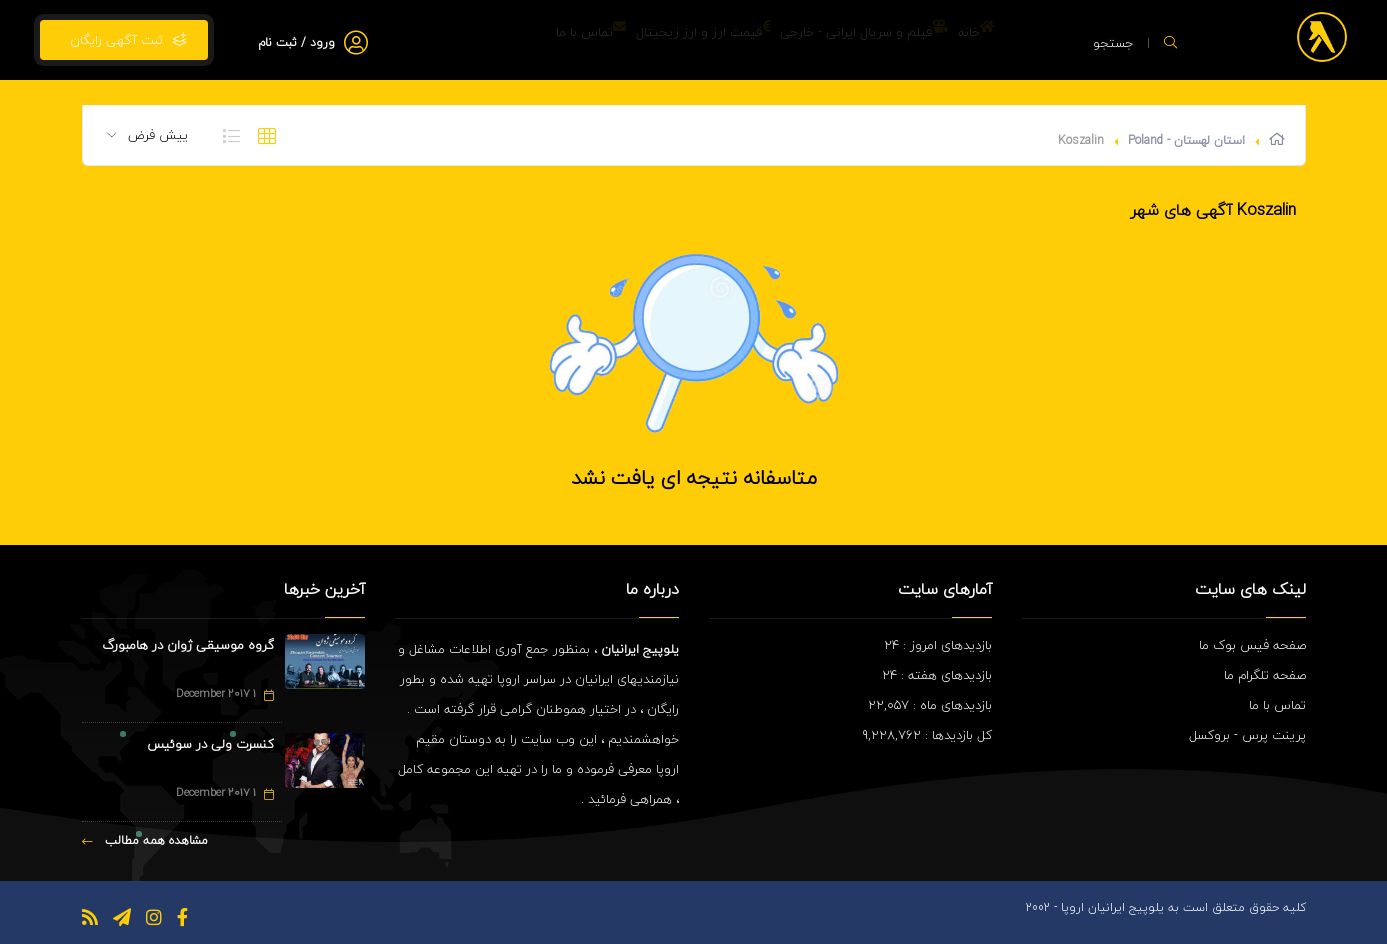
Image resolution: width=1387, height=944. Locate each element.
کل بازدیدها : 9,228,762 (927, 735)
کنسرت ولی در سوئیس (210, 744)
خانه (963, 40)
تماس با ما (501, 40)
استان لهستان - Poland (1186, 140)
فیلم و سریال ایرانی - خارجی (825, 40)
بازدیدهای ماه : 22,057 (930, 705)
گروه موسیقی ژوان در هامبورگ (188, 645)
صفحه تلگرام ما (1265, 675)
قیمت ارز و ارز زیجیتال (639, 40)
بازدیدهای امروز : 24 (938, 645)
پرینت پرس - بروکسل (1247, 735)
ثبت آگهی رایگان (124, 40)
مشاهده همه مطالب (145, 840)
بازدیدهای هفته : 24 (937, 675)
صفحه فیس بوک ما (1252, 645)
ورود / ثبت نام (296, 42)
